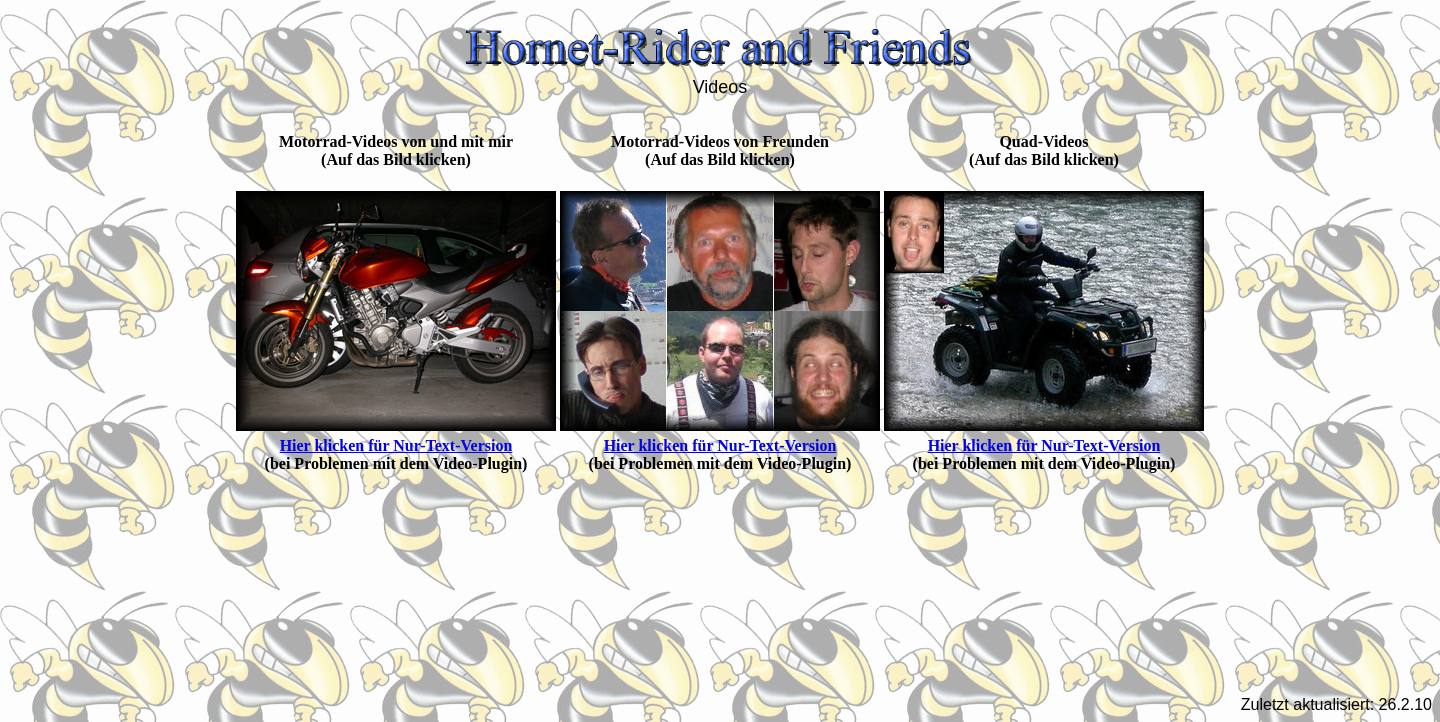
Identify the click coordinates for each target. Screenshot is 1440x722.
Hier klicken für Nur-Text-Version (396, 445)
